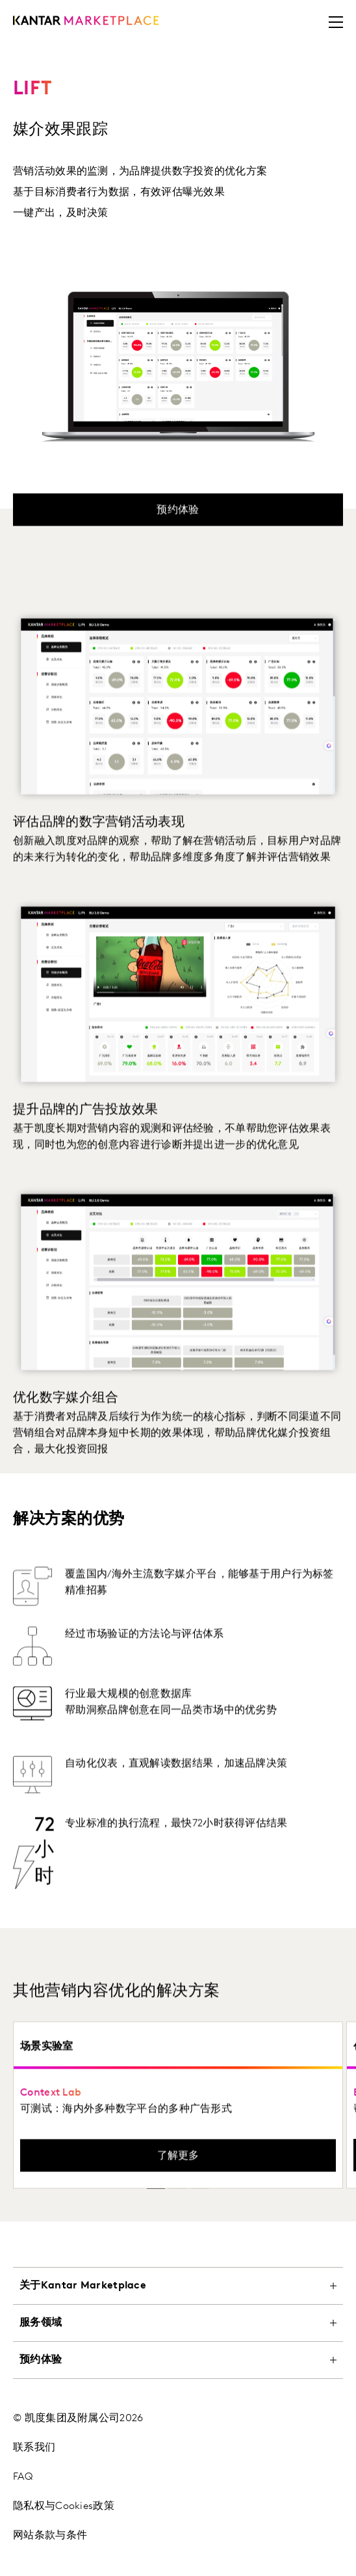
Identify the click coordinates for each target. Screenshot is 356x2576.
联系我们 (34, 2447)
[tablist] (178, 2414)
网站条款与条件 (50, 2535)
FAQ (22, 2476)
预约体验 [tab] (40, 2359)
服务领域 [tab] (40, 2322)
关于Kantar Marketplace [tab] (82, 2285)
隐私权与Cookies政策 (63, 2506)
